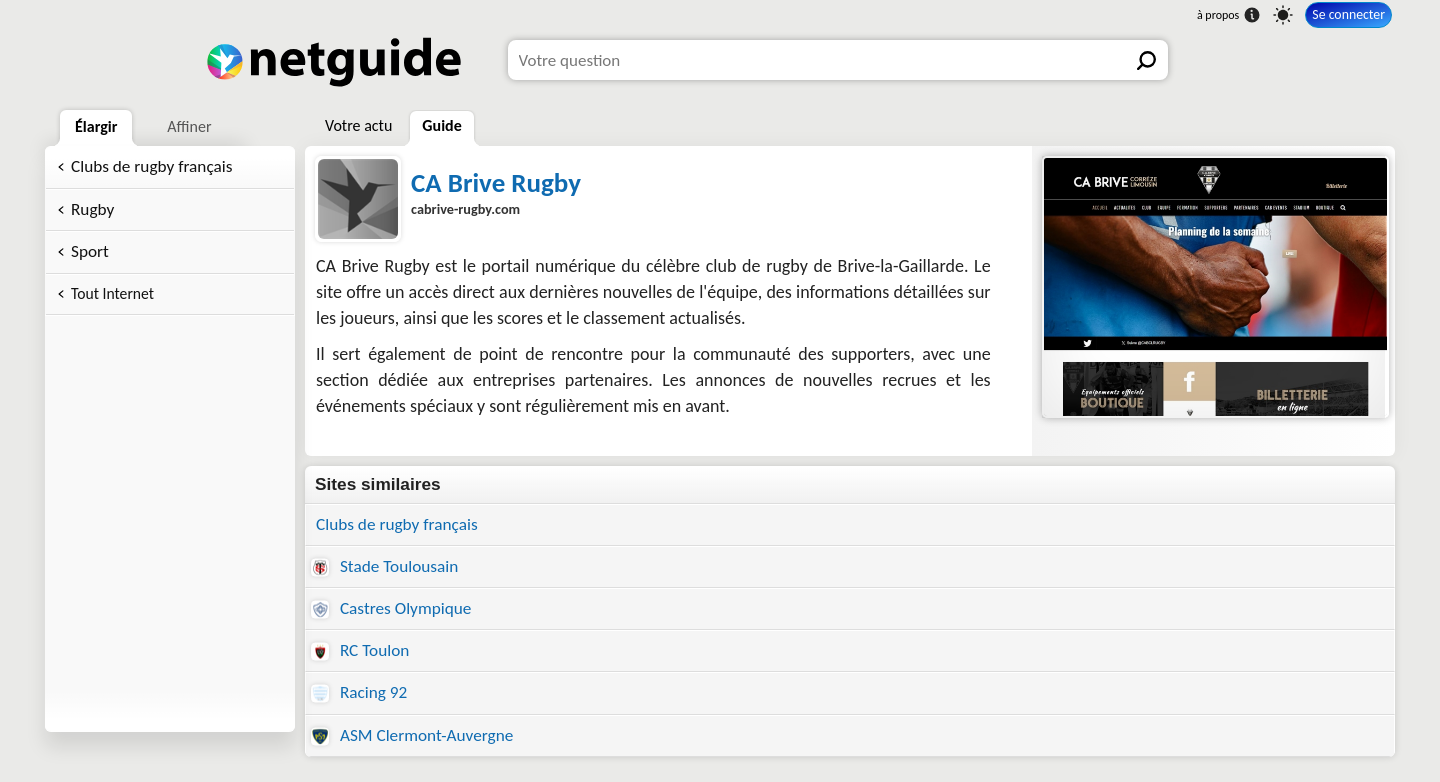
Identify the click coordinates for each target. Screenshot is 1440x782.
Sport (90, 251)
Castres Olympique (391, 608)
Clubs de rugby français (152, 166)
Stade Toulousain (384, 566)
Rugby (92, 209)
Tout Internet (112, 293)
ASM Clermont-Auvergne (412, 735)
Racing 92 (359, 692)
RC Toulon (360, 650)
